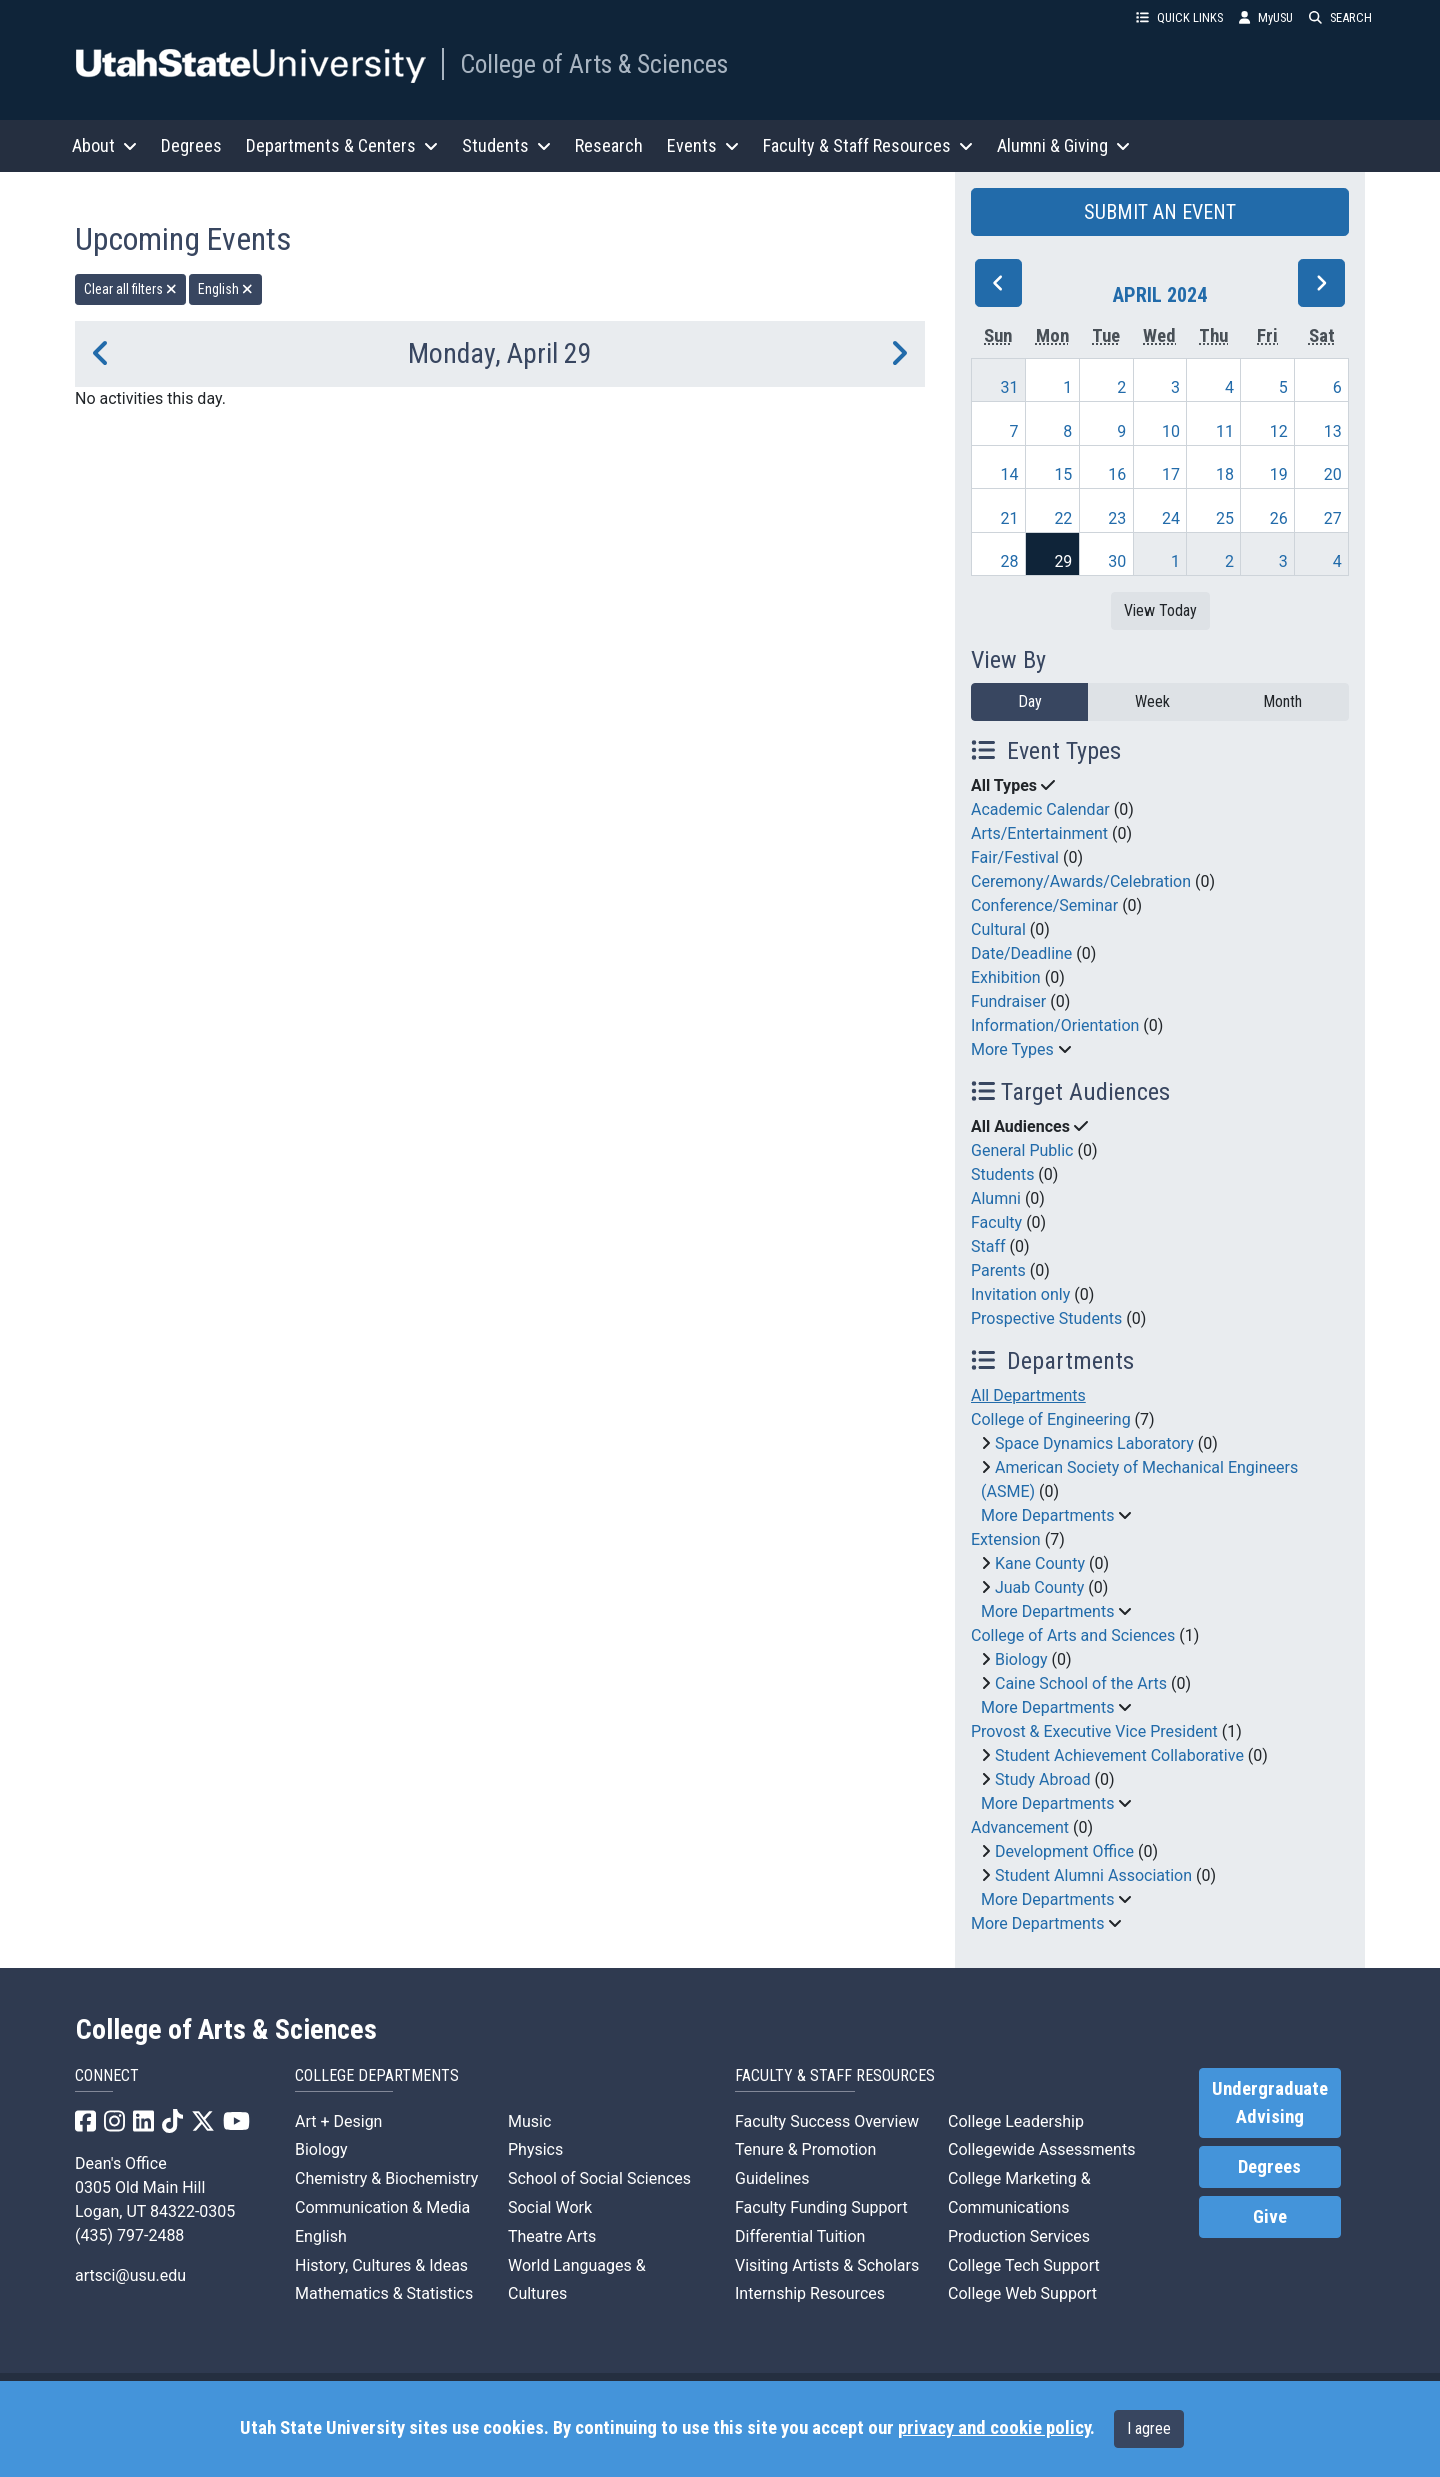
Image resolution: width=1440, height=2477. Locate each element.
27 (1333, 518)
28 (1010, 561)
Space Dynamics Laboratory (1094, 1443)
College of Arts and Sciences (1073, 1635)
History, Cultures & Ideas (381, 2265)
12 (1279, 431)
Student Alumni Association (1093, 1875)
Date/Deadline (1021, 953)
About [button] (104, 145)
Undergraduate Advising (1270, 2103)
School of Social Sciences (599, 2178)
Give (1270, 2217)
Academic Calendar (1040, 809)
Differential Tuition (800, 2236)
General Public (1022, 1150)
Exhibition (1006, 977)
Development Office (1064, 1851)
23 (1117, 518)
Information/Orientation (1055, 1025)
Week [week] (1152, 701)
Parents (998, 1270)
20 (1333, 474)
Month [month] (1282, 701)
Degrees (191, 145)
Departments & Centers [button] (342, 145)
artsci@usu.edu (130, 2275)
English (321, 2236)
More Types (1012, 1049)
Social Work (550, 2207)
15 (1063, 474)
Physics (535, 2149)
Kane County (1040, 1563)
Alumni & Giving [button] (1063, 145)
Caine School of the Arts (1081, 1683)
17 (1171, 474)
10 (1171, 431)
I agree (1149, 2428)
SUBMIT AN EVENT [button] (1160, 212)
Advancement (1020, 1827)
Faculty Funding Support (821, 2207)
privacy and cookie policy (994, 2428)
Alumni (996, 1198)
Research (609, 145)
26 (1279, 518)
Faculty (996, 1222)
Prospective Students (1046, 1318)
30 (1117, 561)
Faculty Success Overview (827, 2121)
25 (1225, 518)
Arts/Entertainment (1039, 833)
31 (1010, 387)
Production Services (1019, 2236)
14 (1010, 474)
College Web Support (1022, 2293)
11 (1225, 431)
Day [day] (1030, 701)
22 (1063, 518)
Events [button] (703, 145)
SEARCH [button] (1340, 17)
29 (1063, 561)
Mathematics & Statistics (384, 2293)
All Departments (1028, 1395)
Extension (1006, 1539)
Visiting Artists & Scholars (827, 2265)
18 (1225, 474)
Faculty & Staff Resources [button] (868, 145)
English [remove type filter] (225, 289)
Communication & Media (382, 2207)
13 (1333, 431)
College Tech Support (1024, 2265)
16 (1117, 474)
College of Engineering (1051, 1419)
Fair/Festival (1015, 857)
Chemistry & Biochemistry (386, 2178)
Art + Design (338, 2121)
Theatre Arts (552, 2236)
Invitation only (1020, 1294)
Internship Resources (810, 2293)
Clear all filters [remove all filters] (130, 289)
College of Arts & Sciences (594, 64)
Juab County (1039, 1587)
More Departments (1047, 1515)
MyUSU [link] (1266, 17)
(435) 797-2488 (129, 2235)
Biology (1021, 1659)
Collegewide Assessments (1041, 2149)
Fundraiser (1008, 1001)
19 (1279, 474)
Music (529, 2121)
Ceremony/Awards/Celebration (1081, 881)
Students (1002, 1174)
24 (1171, 518)
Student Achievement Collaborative (1119, 1755)
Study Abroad (1043, 1779)
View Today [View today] (1160, 610)
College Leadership (1016, 2121)
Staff (988, 1246)
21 (1010, 518)
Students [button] (506, 145)
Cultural (998, 929)
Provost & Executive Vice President (1094, 1731)
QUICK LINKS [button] (1179, 17)
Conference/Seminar (1044, 905)
